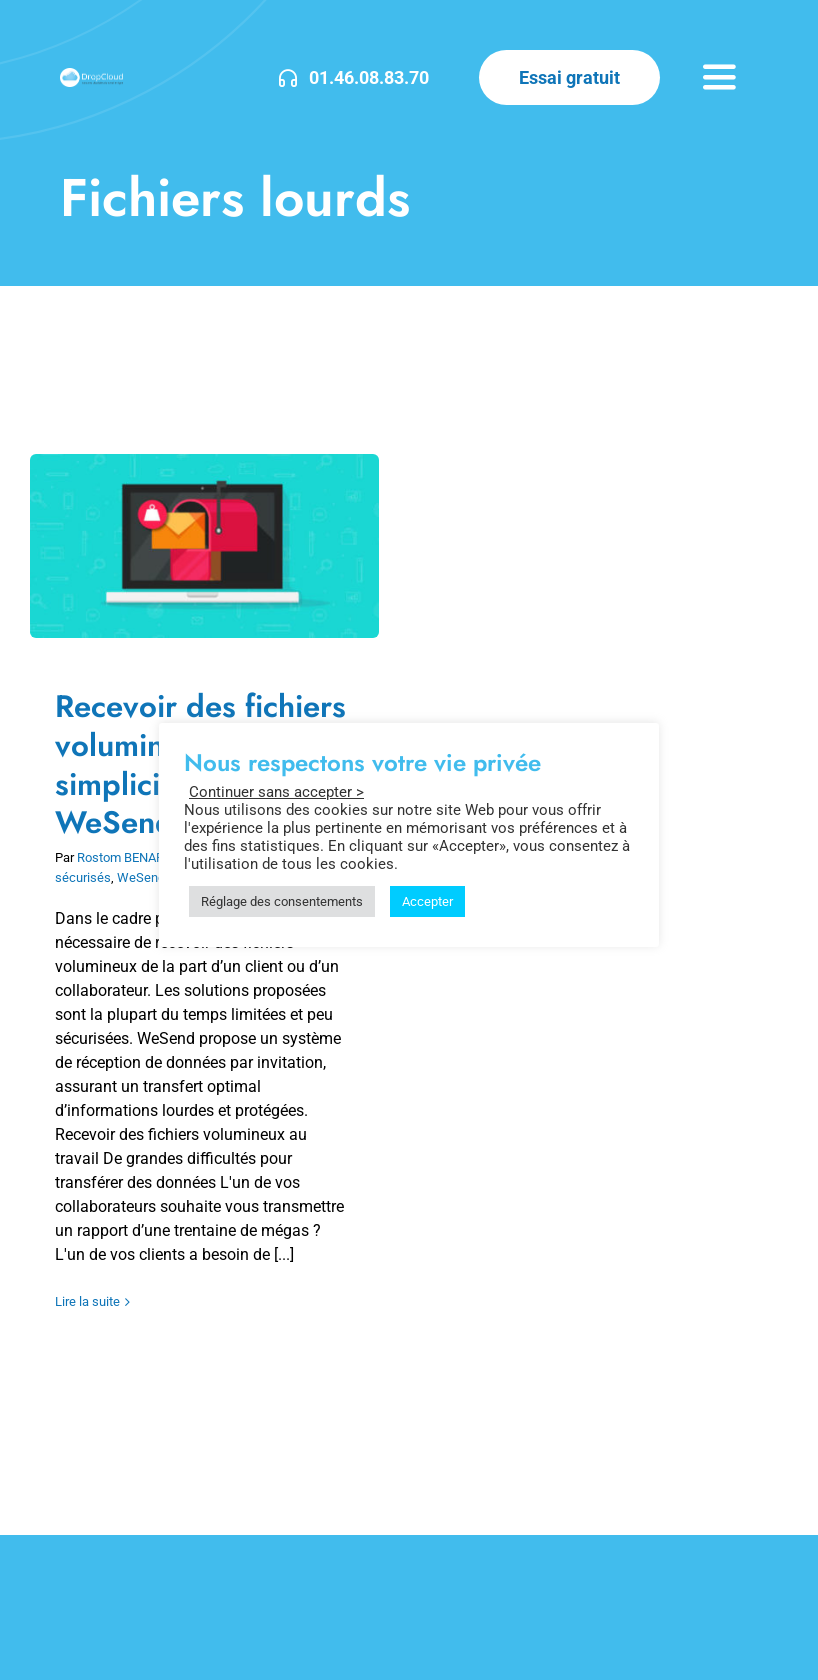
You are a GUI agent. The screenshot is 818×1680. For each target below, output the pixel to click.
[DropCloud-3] (91, 75)
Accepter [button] (427, 901)
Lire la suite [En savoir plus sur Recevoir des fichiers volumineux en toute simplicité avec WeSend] (87, 1301)
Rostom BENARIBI (128, 857)
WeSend (141, 877)
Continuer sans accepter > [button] (276, 792)
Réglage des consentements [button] (282, 901)
